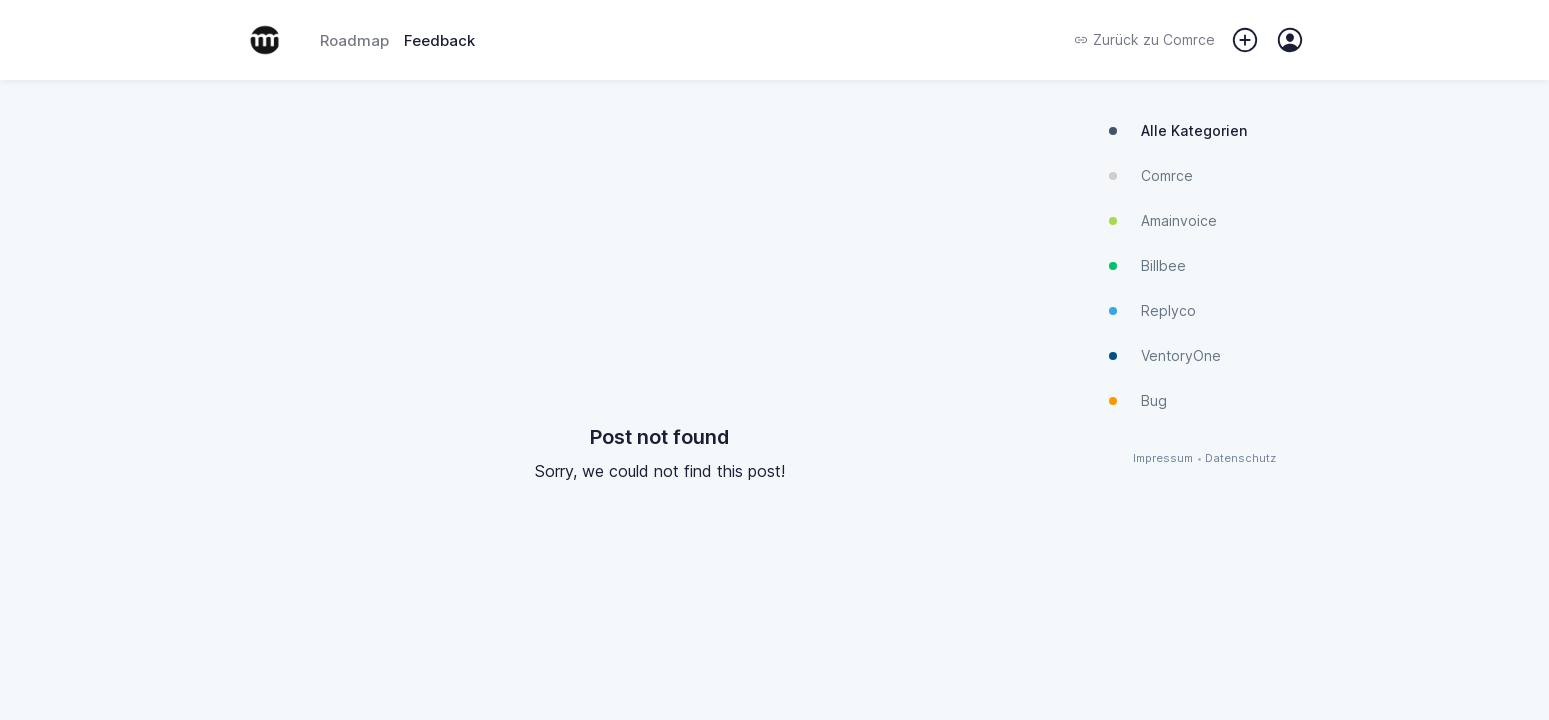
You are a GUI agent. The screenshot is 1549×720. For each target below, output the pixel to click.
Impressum (1163, 458)
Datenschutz (1240, 458)
